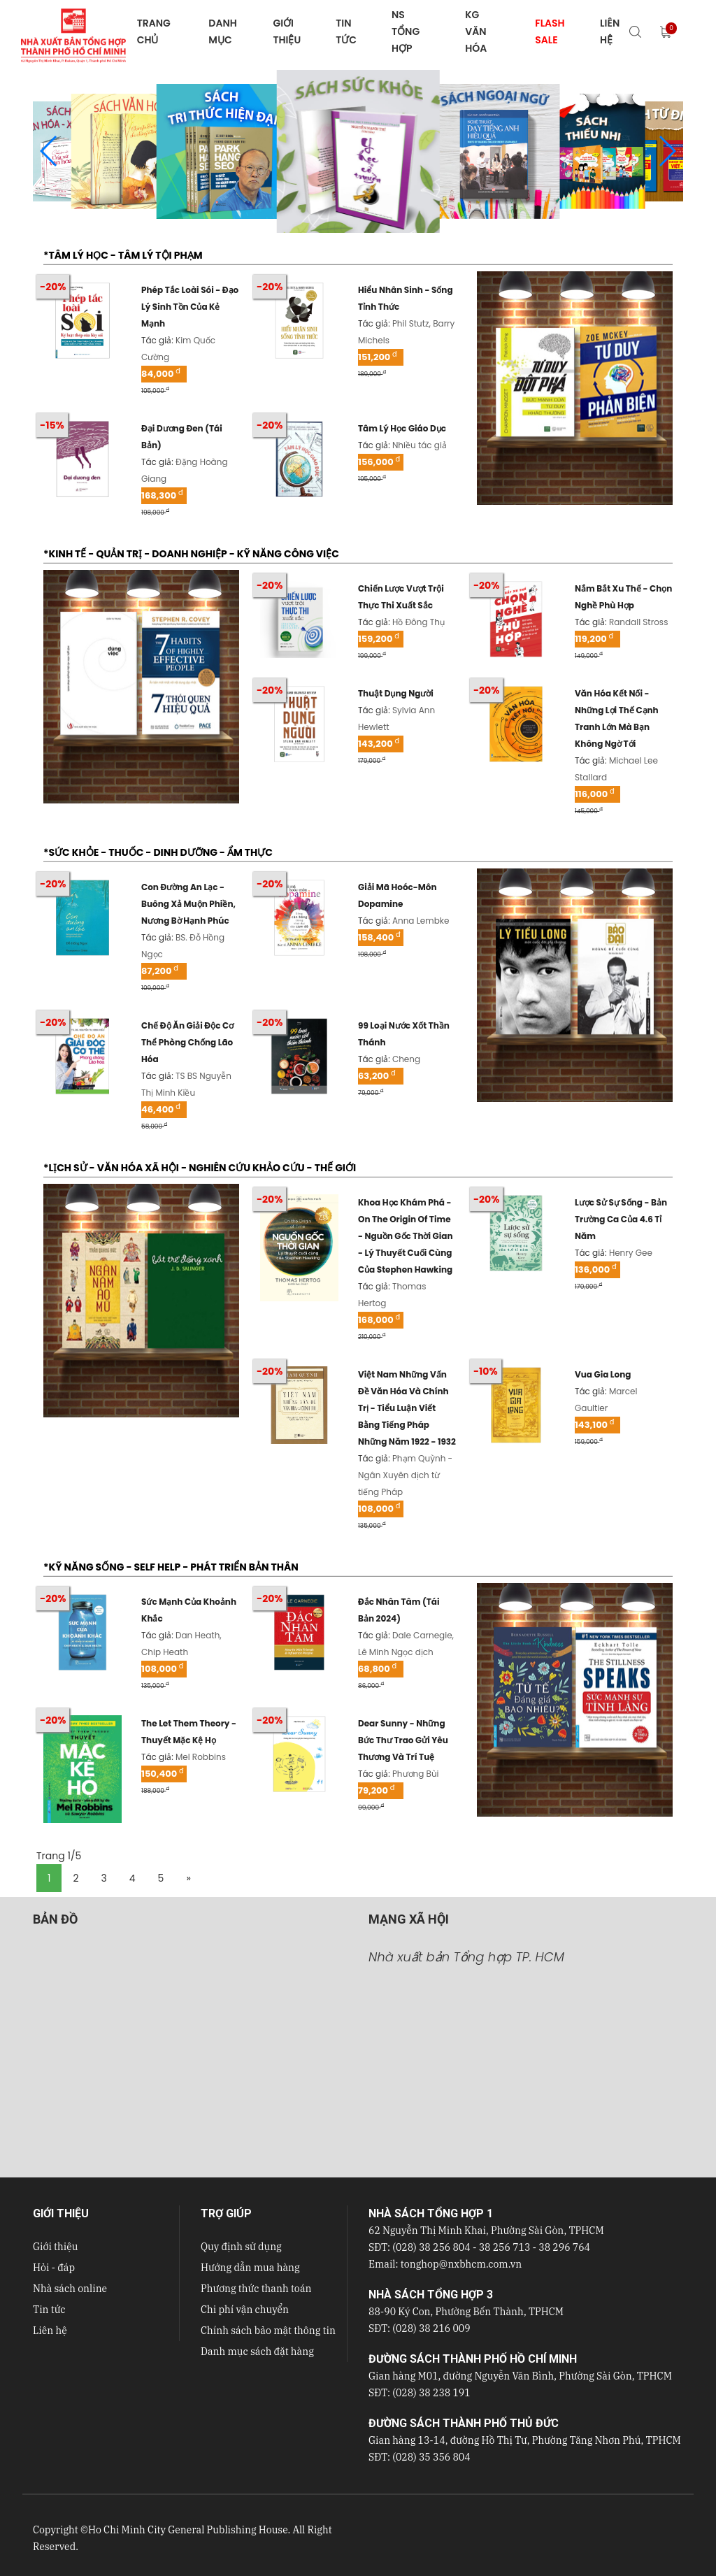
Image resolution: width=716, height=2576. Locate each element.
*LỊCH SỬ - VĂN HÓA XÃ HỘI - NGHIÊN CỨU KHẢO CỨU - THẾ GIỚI (199, 1168)
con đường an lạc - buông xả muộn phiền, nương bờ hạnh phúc (188, 903)
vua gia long (603, 1374)
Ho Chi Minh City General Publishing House (188, 2530)
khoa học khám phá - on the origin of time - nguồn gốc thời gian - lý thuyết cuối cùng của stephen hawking (405, 1235)
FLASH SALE (549, 31)
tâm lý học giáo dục (402, 428)
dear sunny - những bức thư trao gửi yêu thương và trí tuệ (403, 1740)
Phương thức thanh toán (256, 2288)
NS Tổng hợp (406, 31)
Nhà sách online (70, 2288)
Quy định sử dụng (241, 2246)
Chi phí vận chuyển (245, 2309)
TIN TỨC (346, 31)
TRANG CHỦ (154, 31)
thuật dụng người (396, 693)
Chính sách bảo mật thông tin (268, 2330)
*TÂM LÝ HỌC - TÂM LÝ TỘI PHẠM (123, 255)
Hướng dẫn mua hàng (250, 2267)
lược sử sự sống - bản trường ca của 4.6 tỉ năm (621, 1219)
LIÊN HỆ (610, 31)
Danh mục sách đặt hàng (257, 2351)
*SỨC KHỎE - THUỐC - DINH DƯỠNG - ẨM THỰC (158, 852)
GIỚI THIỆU (287, 31)
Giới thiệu (55, 2246)
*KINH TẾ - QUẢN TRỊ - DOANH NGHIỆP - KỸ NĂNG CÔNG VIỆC (191, 554)
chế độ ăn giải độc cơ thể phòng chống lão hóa (187, 1042)
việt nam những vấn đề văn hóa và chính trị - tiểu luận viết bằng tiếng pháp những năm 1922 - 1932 (407, 1407)
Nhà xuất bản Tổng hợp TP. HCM (466, 1957)
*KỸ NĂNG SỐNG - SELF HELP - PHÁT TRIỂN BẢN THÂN (171, 1567)
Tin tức (49, 2309)
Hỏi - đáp (54, 2267)
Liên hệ (50, 2330)
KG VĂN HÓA (476, 31)
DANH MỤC (222, 31)
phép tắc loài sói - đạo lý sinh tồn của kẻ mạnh (189, 306)
